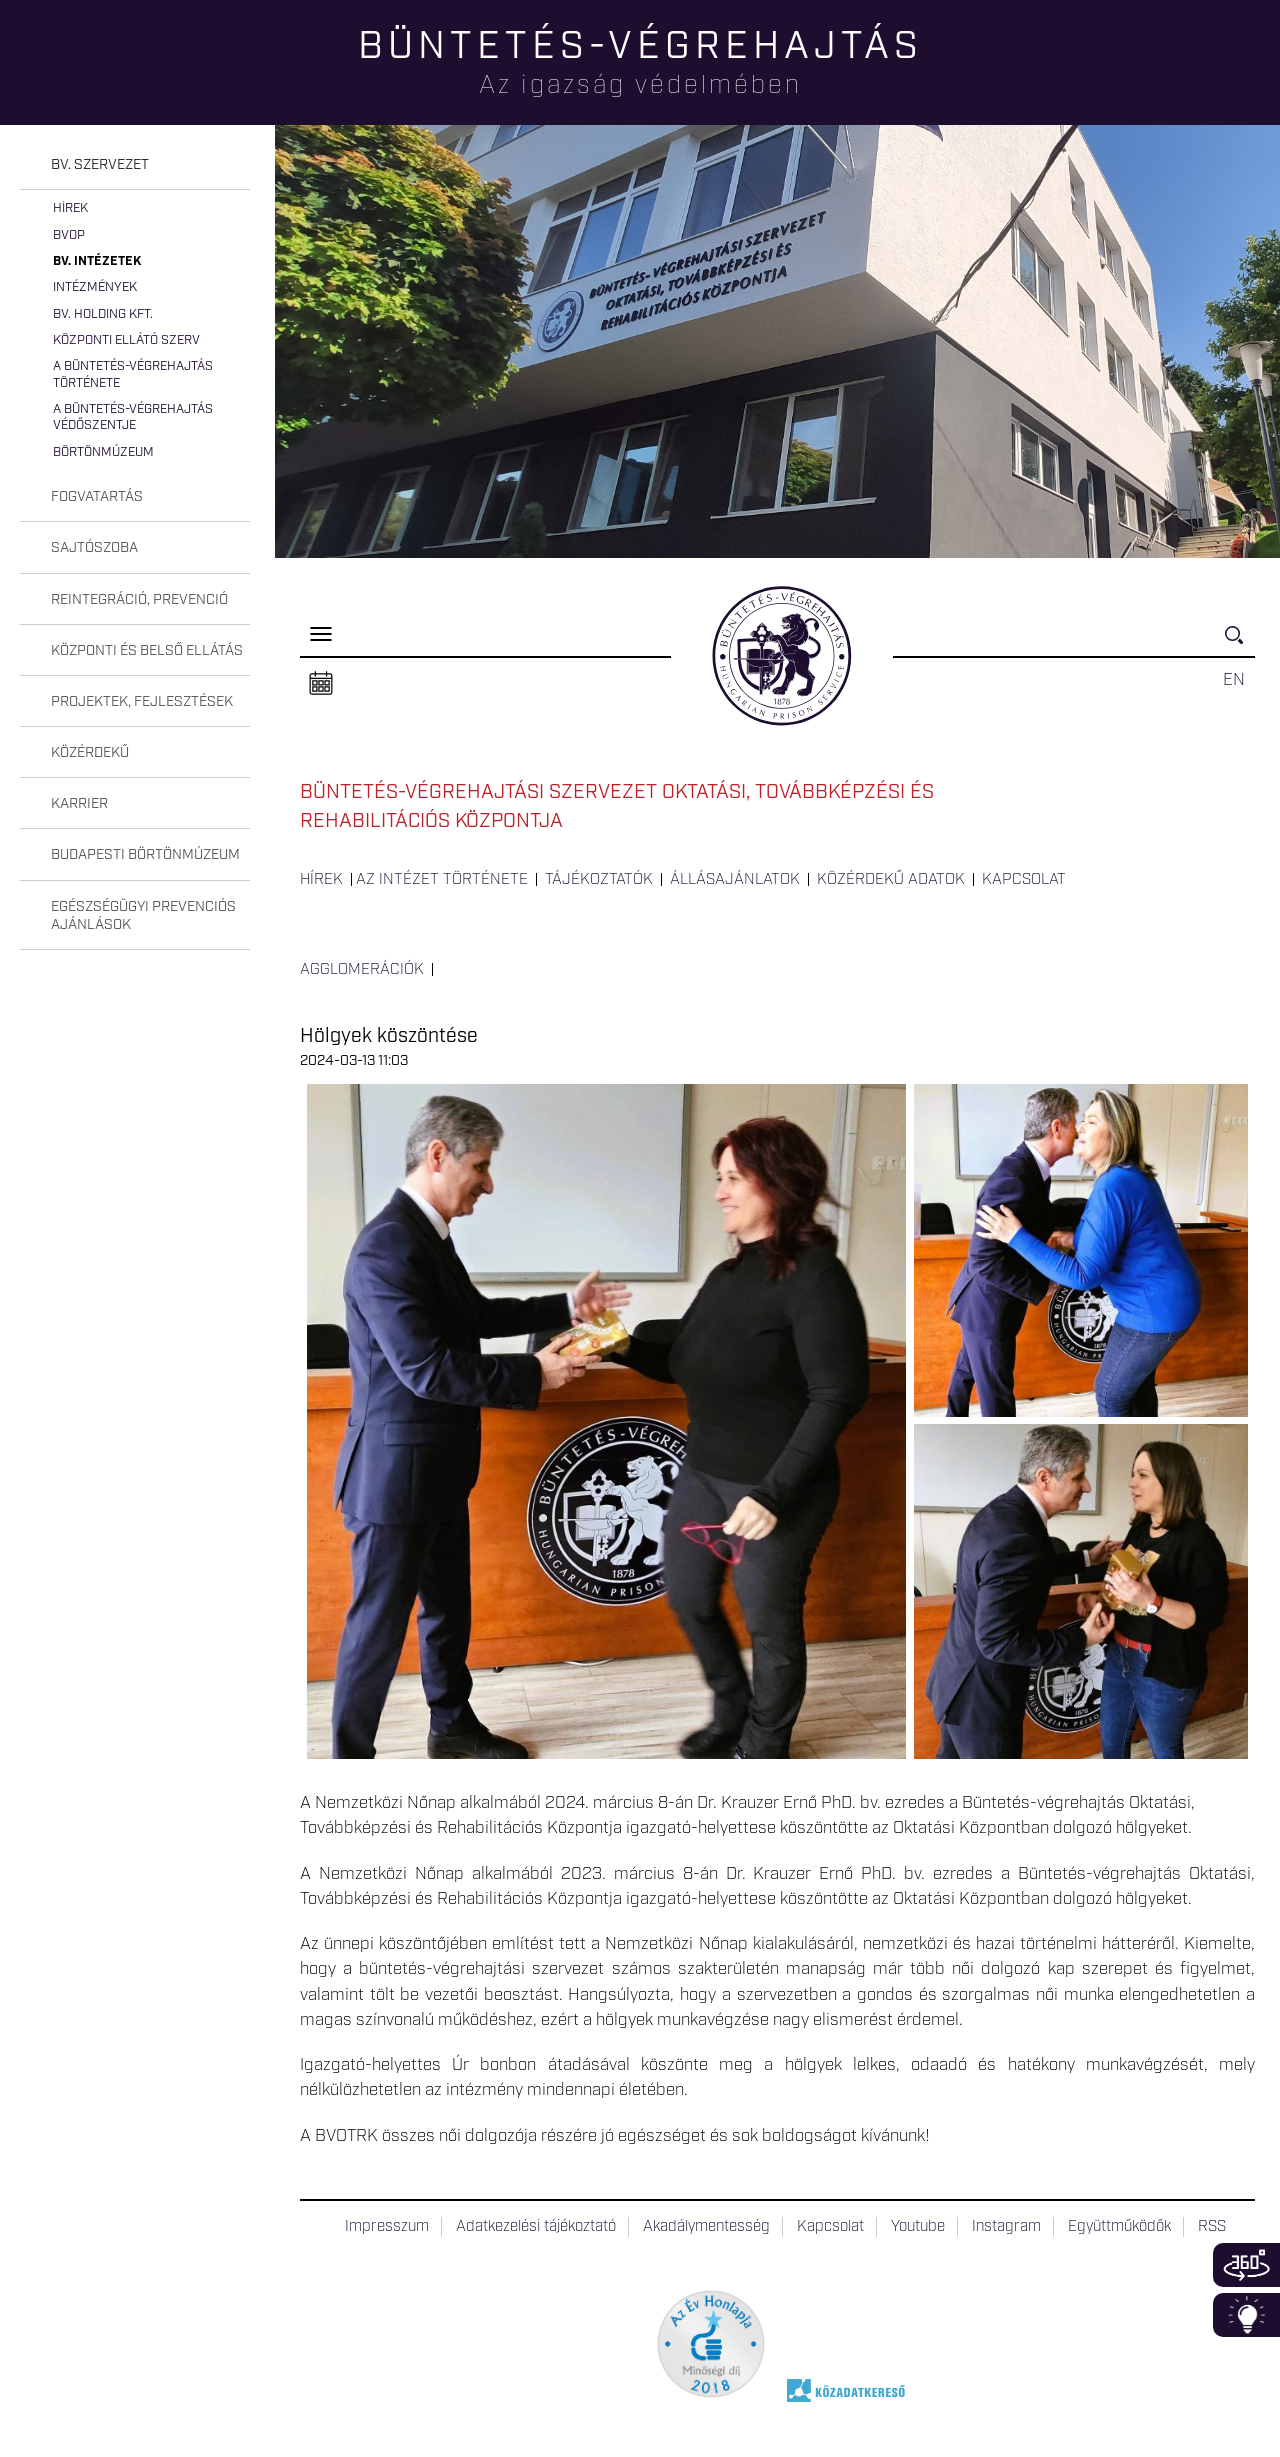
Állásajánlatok (735, 880)
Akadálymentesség (706, 2227)
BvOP (69, 235)
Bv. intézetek (97, 261)
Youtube (918, 2227)
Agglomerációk (362, 970)
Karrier (79, 804)
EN (1234, 680)
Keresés (1240, 643)
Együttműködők (1119, 2227)
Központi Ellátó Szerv (126, 340)
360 (1246, 2265)
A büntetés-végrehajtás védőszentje (133, 417)
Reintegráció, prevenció (139, 600)
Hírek (70, 208)
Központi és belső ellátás (147, 651)
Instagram (1006, 2227)
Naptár (321, 684)
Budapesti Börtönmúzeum (145, 855)
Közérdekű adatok (891, 880)
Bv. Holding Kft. (103, 314)
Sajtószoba (94, 548)
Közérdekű (90, 753)
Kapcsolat (1024, 880)
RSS (1212, 2227)
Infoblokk (1246, 2315)
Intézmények (95, 287)
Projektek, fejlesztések (142, 702)
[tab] (135, 165)
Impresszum (387, 2227)
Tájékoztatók (599, 880)
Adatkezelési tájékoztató (536, 2227)
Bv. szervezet (100, 165)
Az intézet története (442, 880)
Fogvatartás (97, 497)
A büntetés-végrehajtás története (133, 374)
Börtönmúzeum (103, 452)
